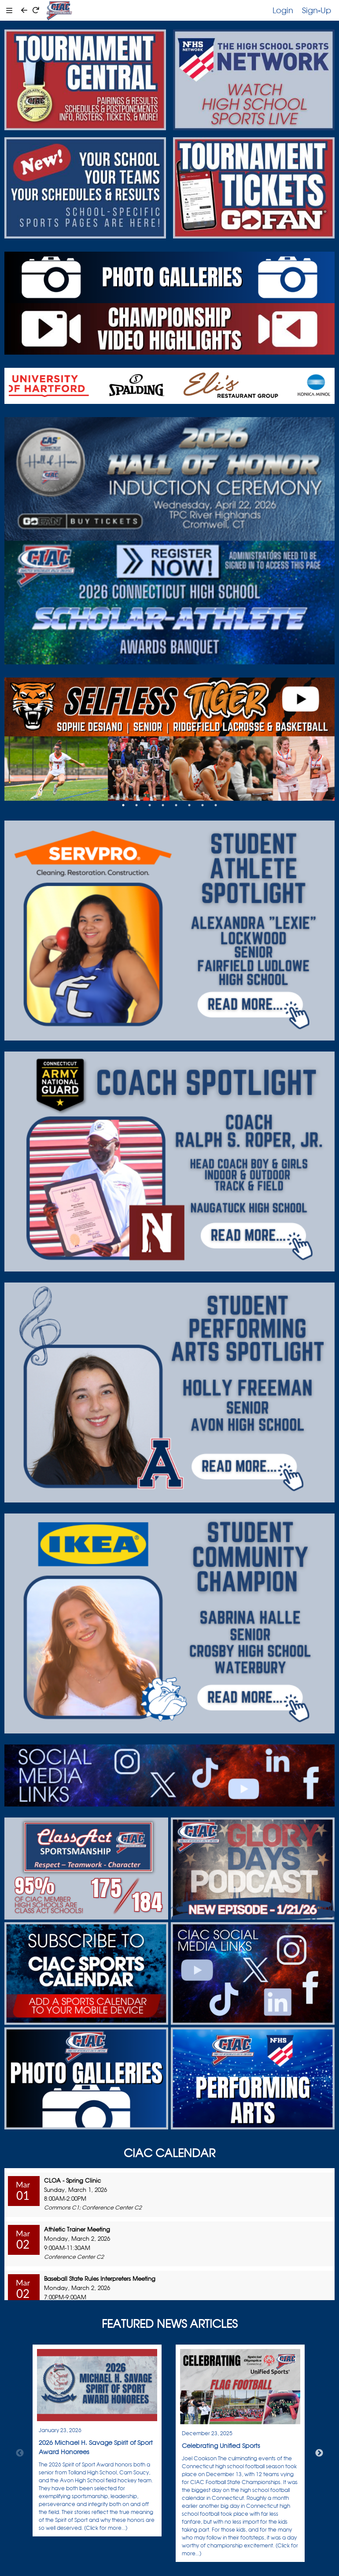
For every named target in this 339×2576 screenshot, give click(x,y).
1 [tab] (123, 805)
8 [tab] (215, 805)
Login (283, 10)
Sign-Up (316, 10)
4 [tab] (162, 805)
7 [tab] (202, 805)
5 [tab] (176, 805)
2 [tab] (136, 805)
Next (319, 2453)
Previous (19, 2453)
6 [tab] (189, 805)
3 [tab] (149, 805)
